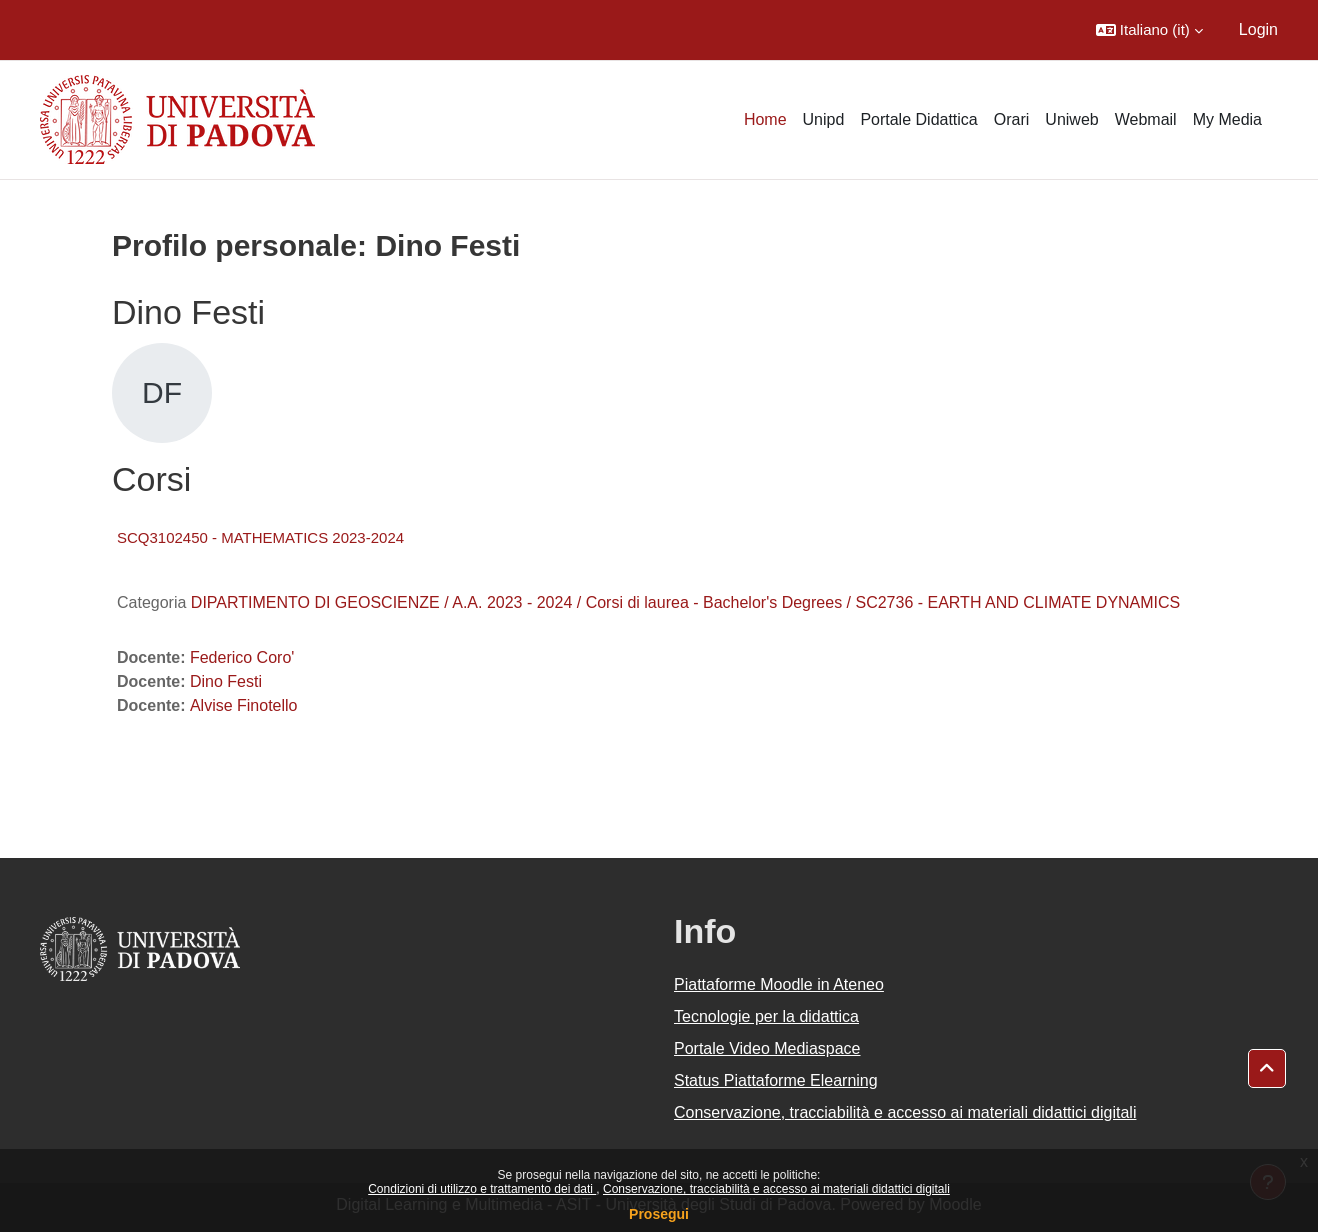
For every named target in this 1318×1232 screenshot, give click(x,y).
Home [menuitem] (765, 119)
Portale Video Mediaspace (767, 1048)
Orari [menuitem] (1012, 119)
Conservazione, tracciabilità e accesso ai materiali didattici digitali (776, 1189)
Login (1258, 29)
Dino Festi (226, 681)
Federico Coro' (242, 657)
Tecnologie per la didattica (766, 1016)
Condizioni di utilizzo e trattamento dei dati (482, 1189)
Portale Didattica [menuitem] (918, 119)
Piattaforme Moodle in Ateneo (779, 984)
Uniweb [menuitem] (1071, 119)
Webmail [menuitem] (1146, 119)
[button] (1149, 30)
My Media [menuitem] (1227, 119)
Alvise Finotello (244, 705)
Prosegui (659, 1214)
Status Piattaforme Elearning (776, 1080)
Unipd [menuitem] (824, 119)
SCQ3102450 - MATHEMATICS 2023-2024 (260, 537)
